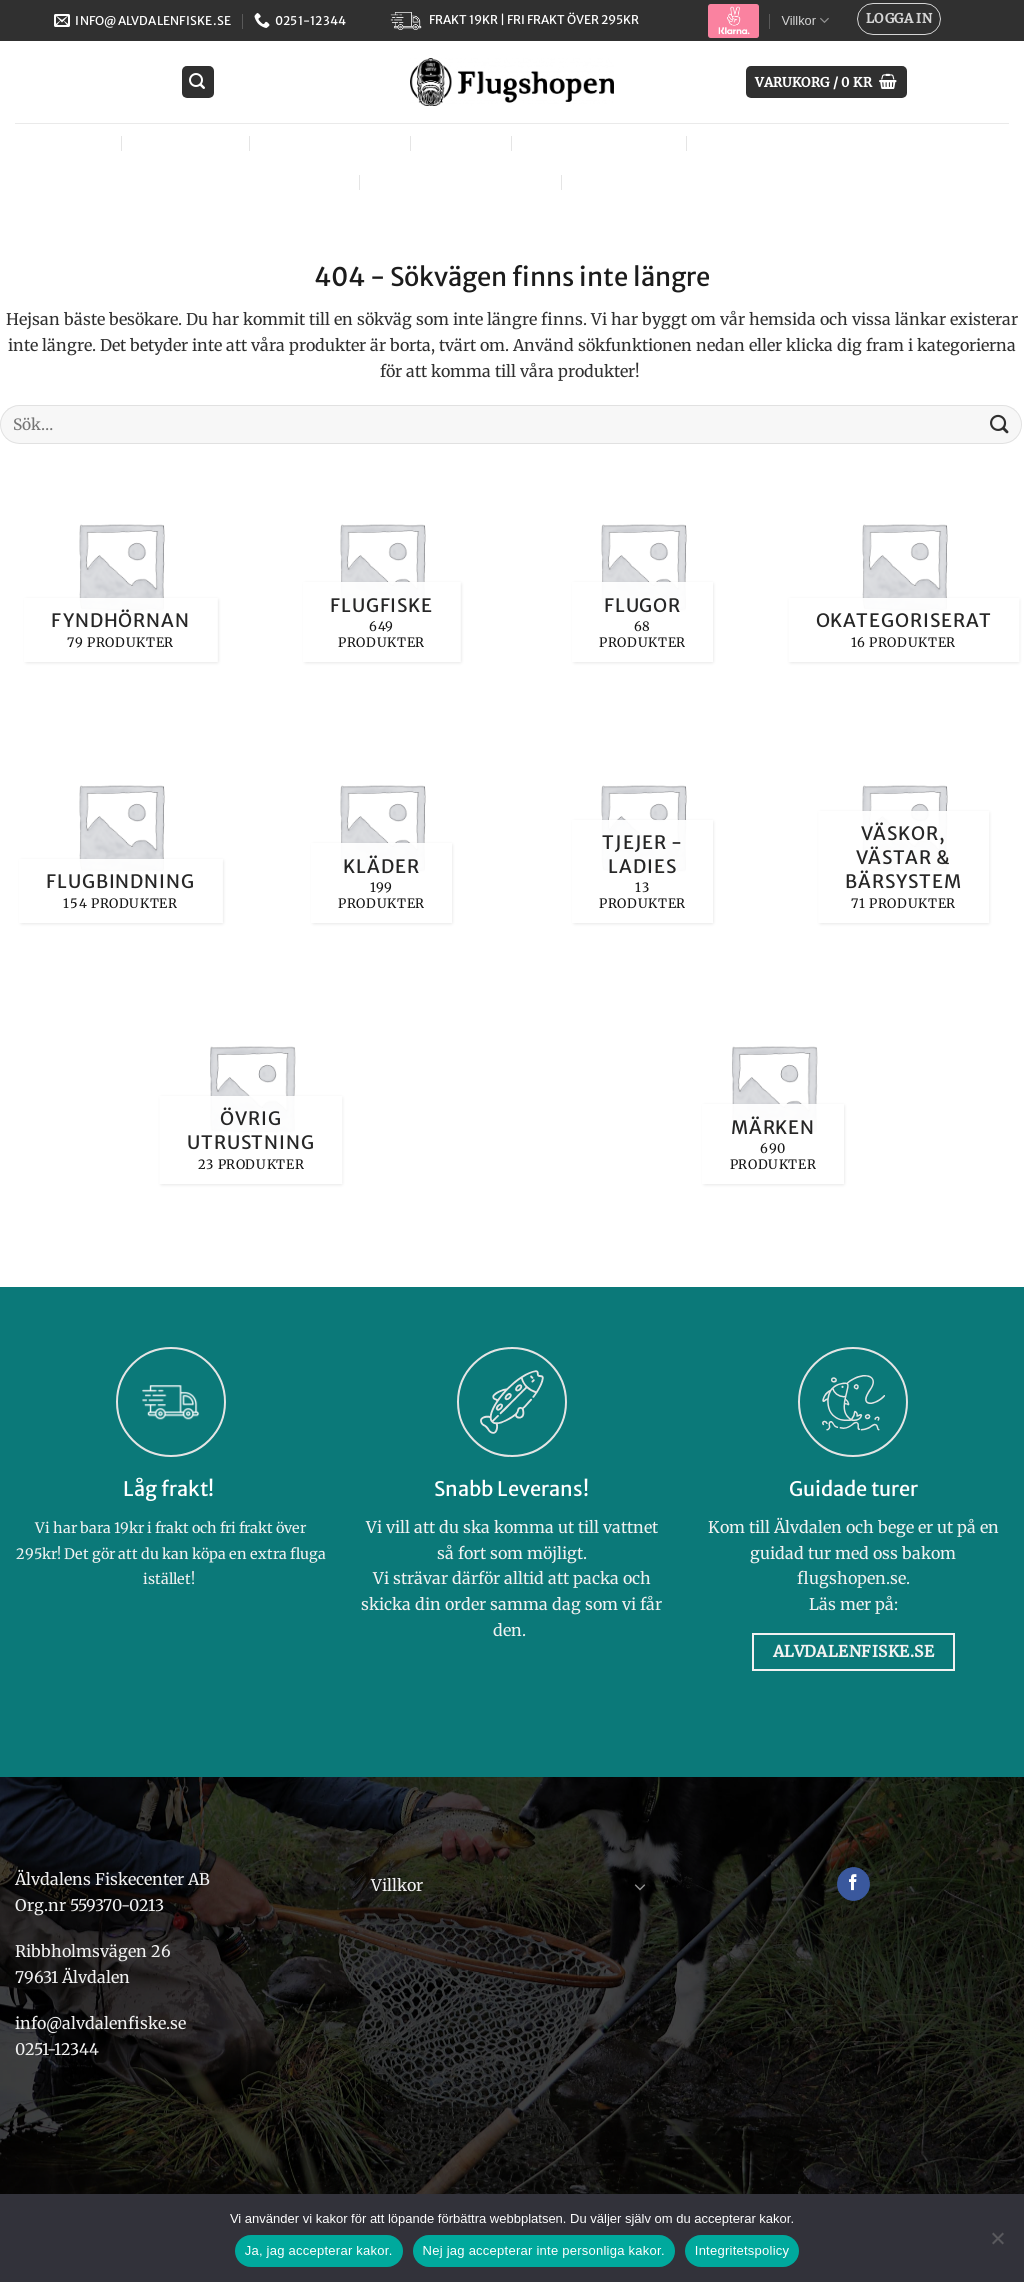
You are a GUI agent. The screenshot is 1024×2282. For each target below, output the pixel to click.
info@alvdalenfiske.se (100, 2023)
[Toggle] (641, 1886)
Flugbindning (334, 142)
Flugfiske (189, 142)
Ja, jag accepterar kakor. (319, 2250)
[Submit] (1000, 424)
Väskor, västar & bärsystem (841, 142)
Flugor (74, 142)
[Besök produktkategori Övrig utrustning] (250, 1086)
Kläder (465, 142)
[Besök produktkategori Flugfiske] (381, 564)
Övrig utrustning (465, 181)
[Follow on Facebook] (853, 1884)
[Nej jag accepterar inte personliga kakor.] (997, 2244)
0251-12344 (59, 2049)
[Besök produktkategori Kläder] (381, 825)
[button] (899, 19)
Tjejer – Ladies (603, 142)
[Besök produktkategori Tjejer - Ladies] (642, 825)
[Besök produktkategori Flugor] (642, 564)
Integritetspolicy (742, 2250)
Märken (619, 181)
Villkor (805, 20)
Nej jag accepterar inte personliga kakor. (544, 2250)
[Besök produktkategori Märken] (772, 1086)
